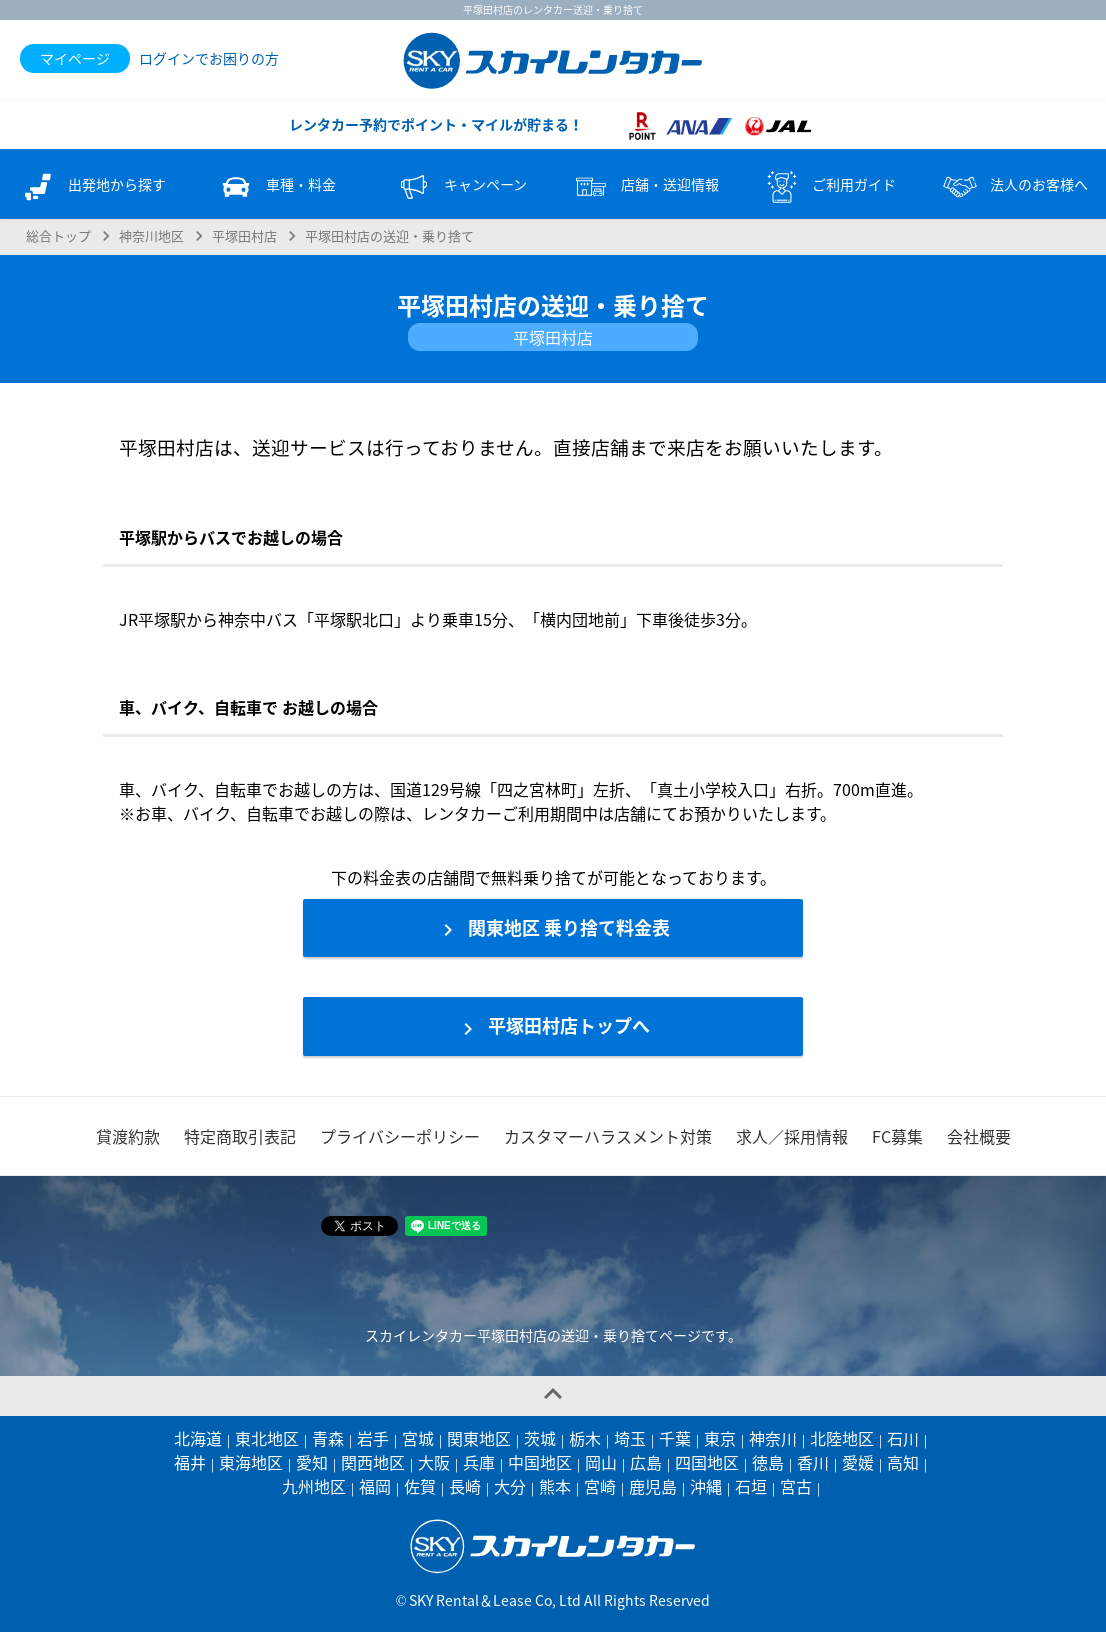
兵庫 (479, 1462)
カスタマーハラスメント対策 (608, 1136)
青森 (328, 1438)
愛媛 (858, 1462)
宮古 (796, 1486)
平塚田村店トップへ (553, 1026)
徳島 (768, 1462)
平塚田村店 (244, 235)
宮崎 (600, 1486)
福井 (190, 1462)
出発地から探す (92, 187)
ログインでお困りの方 (209, 58)
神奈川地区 (151, 235)
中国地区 (540, 1462)
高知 (903, 1462)
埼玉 (630, 1438)
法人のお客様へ (1014, 187)
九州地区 (314, 1486)
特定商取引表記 (240, 1136)
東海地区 (251, 1462)
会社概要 (979, 1136)
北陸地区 (842, 1438)
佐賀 (420, 1486)
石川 (903, 1438)
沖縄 (706, 1486)
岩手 (373, 1438)
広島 (646, 1462)
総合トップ (58, 235)
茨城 (540, 1438)
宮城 (418, 1438)
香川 (813, 1462)
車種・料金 (276, 187)
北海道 (198, 1438)
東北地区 (267, 1438)
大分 (510, 1486)
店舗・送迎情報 (645, 187)
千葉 (675, 1438)
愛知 (312, 1462)
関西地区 (373, 1462)
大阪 (434, 1462)
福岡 (375, 1486)
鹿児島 (653, 1486)
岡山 (601, 1462)
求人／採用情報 (792, 1136)
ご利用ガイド (829, 187)
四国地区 (707, 1462)
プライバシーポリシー (400, 1136)
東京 (720, 1438)
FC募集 (897, 1136)
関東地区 (479, 1438)
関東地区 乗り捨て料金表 (553, 928)
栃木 (585, 1438)
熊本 (555, 1486)
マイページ (75, 58)
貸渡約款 (128, 1136)
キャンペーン (460, 187)
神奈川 (773, 1438)
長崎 (465, 1486)
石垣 (751, 1486)
